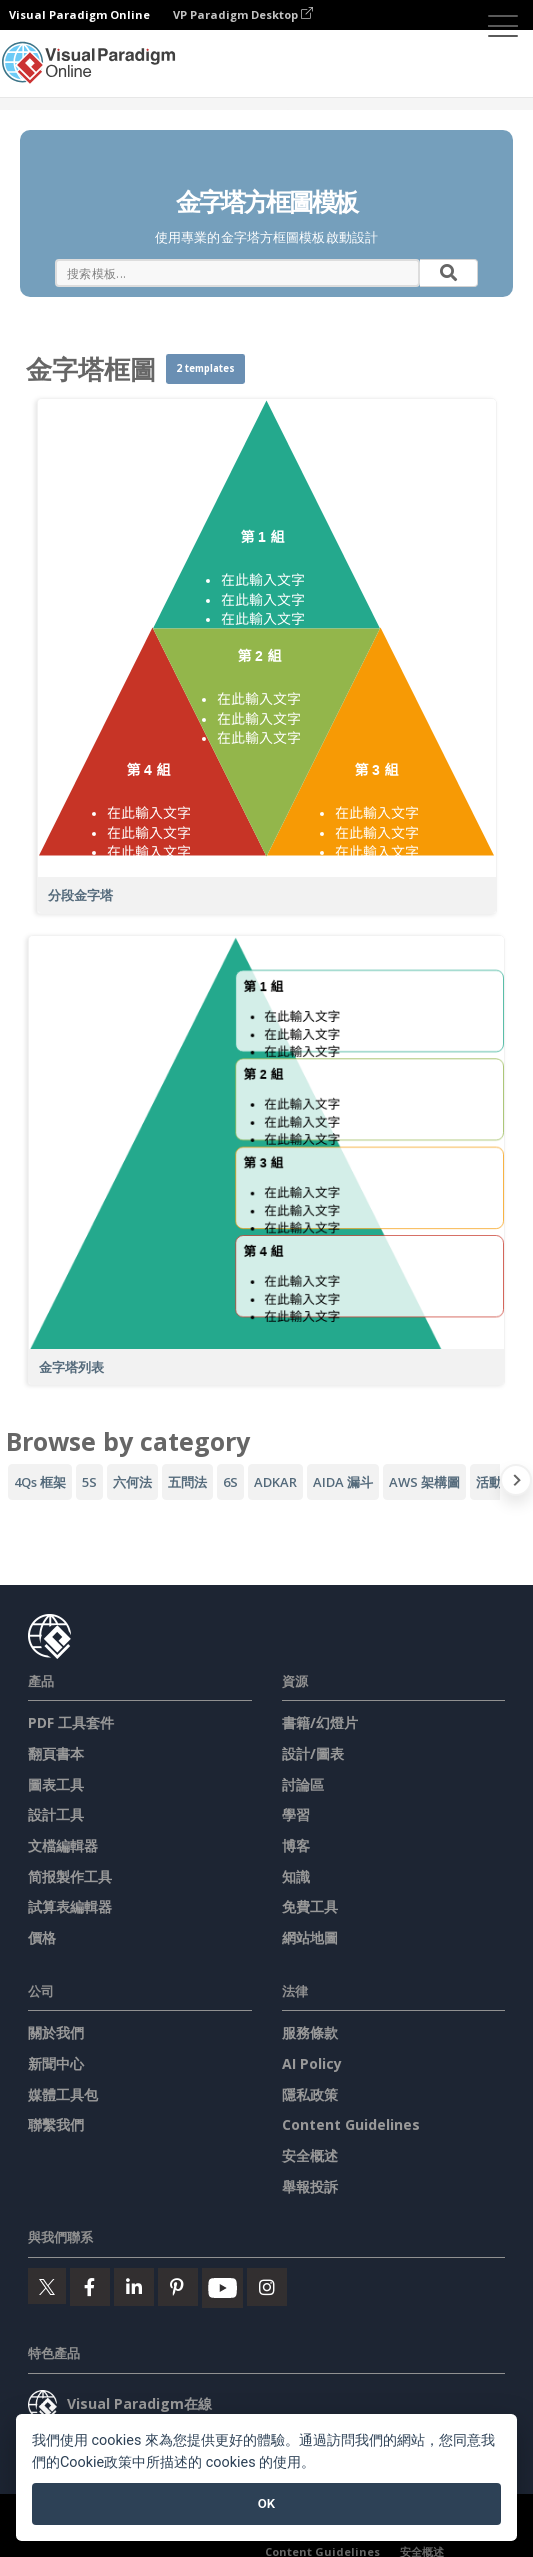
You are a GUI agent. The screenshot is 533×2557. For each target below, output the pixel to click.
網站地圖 (310, 1937)
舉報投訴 (310, 2186)
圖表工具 (56, 1784)
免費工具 (310, 1906)
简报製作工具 (70, 1876)
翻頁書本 (56, 1753)
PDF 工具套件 (71, 1722)
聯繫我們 (56, 2124)
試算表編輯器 (70, 1906)
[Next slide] (516, 1484)
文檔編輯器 (63, 1845)
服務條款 (310, 2032)
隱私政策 (310, 2094)
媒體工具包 (63, 2094)
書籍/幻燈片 (320, 1722)
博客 (296, 1845)
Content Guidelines (351, 2124)
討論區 (303, 1784)
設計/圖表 (313, 1753)
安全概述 (310, 2155)
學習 (296, 1814)
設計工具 (56, 1814)
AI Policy (312, 2063)
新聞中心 (56, 2063)
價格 (42, 1937)
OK (266, 2503)
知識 (296, 1876)
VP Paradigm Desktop (243, 14)
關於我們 (56, 2032)
